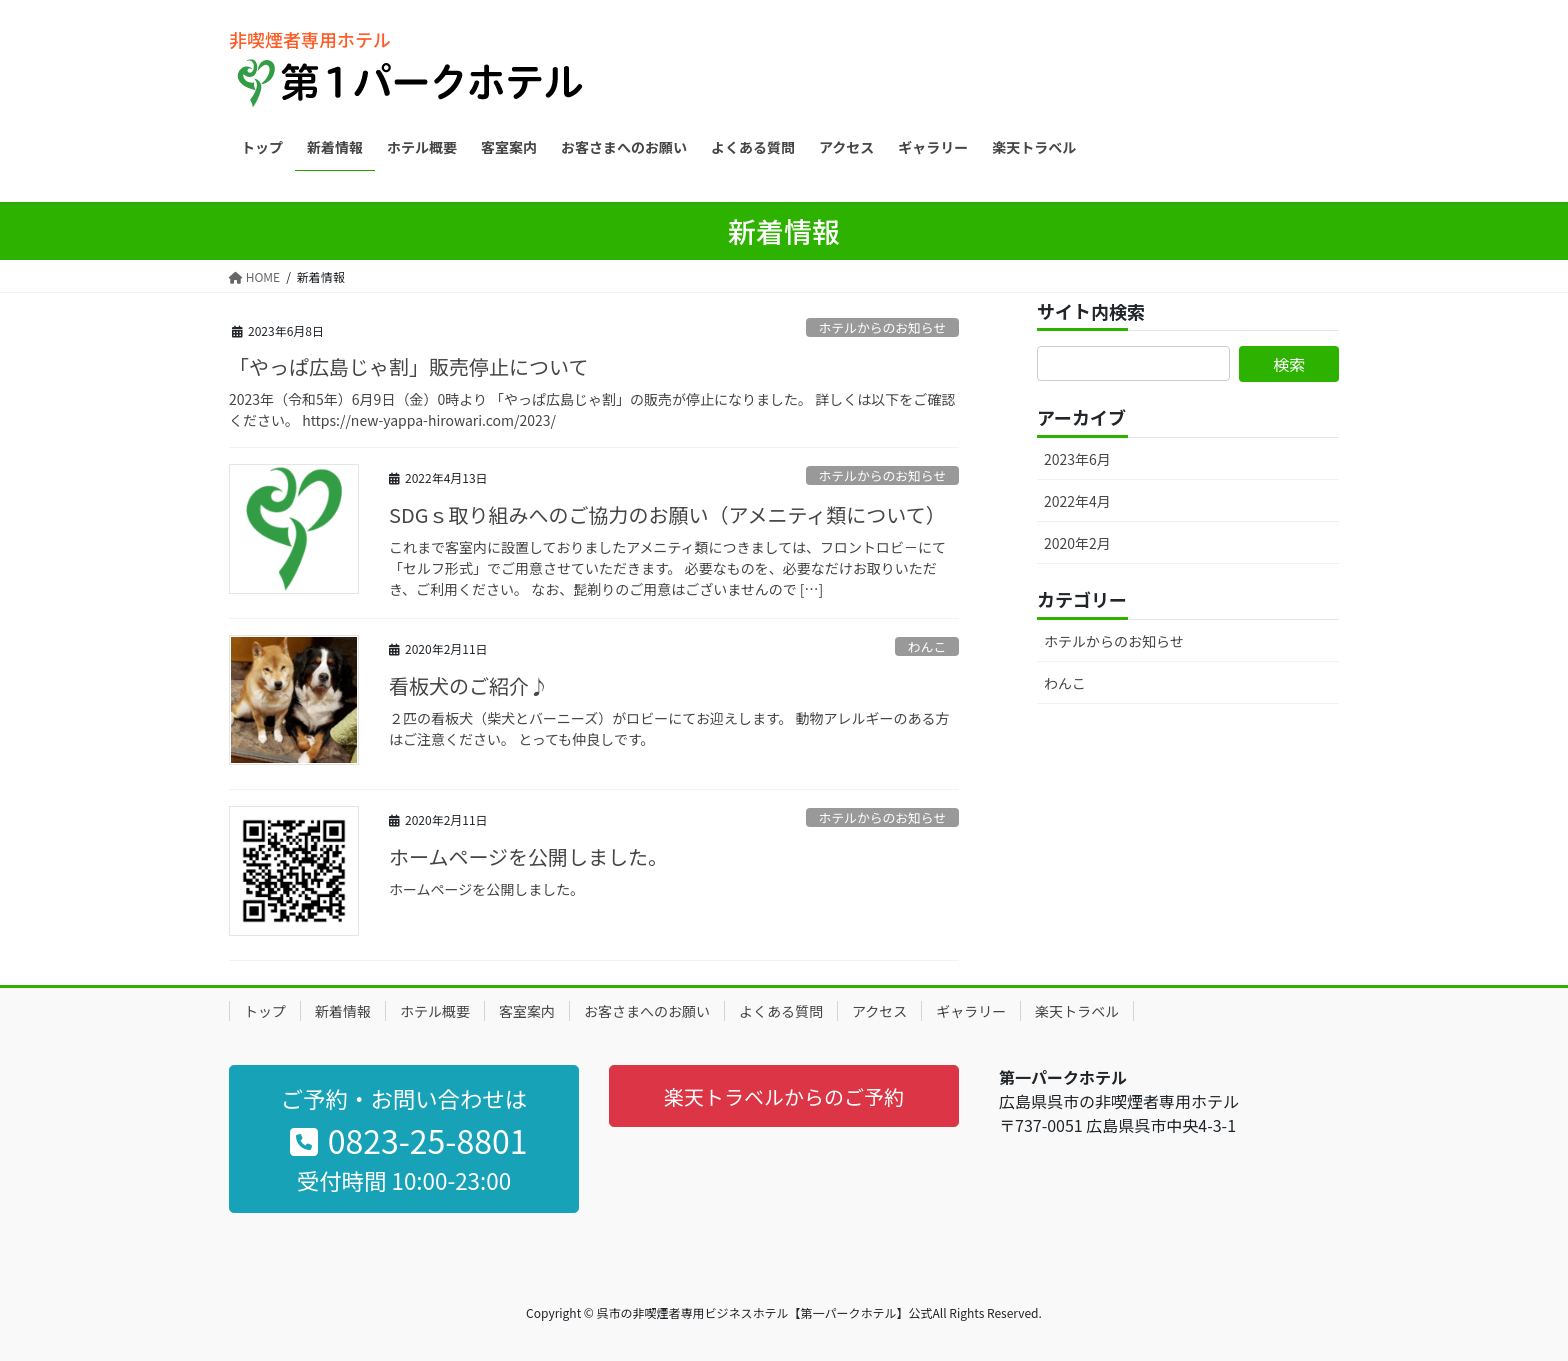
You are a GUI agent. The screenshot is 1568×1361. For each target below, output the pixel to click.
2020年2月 (1077, 543)
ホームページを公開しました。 (528, 856)
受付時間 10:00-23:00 (404, 1180)
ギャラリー (971, 1011)
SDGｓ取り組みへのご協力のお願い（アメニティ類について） (667, 514)
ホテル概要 (435, 1011)
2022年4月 (1077, 501)
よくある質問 (781, 1011)
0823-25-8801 (408, 1140)
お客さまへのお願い (647, 1011)
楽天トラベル (1077, 1011)
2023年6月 (1077, 459)
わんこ (927, 646)
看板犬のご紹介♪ (469, 685)
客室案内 (527, 1011)
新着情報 (343, 1011)
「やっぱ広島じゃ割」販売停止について (408, 366)
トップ (265, 1011)
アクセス (879, 1011)
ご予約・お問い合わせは (404, 1098)
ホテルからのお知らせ (882, 327)
